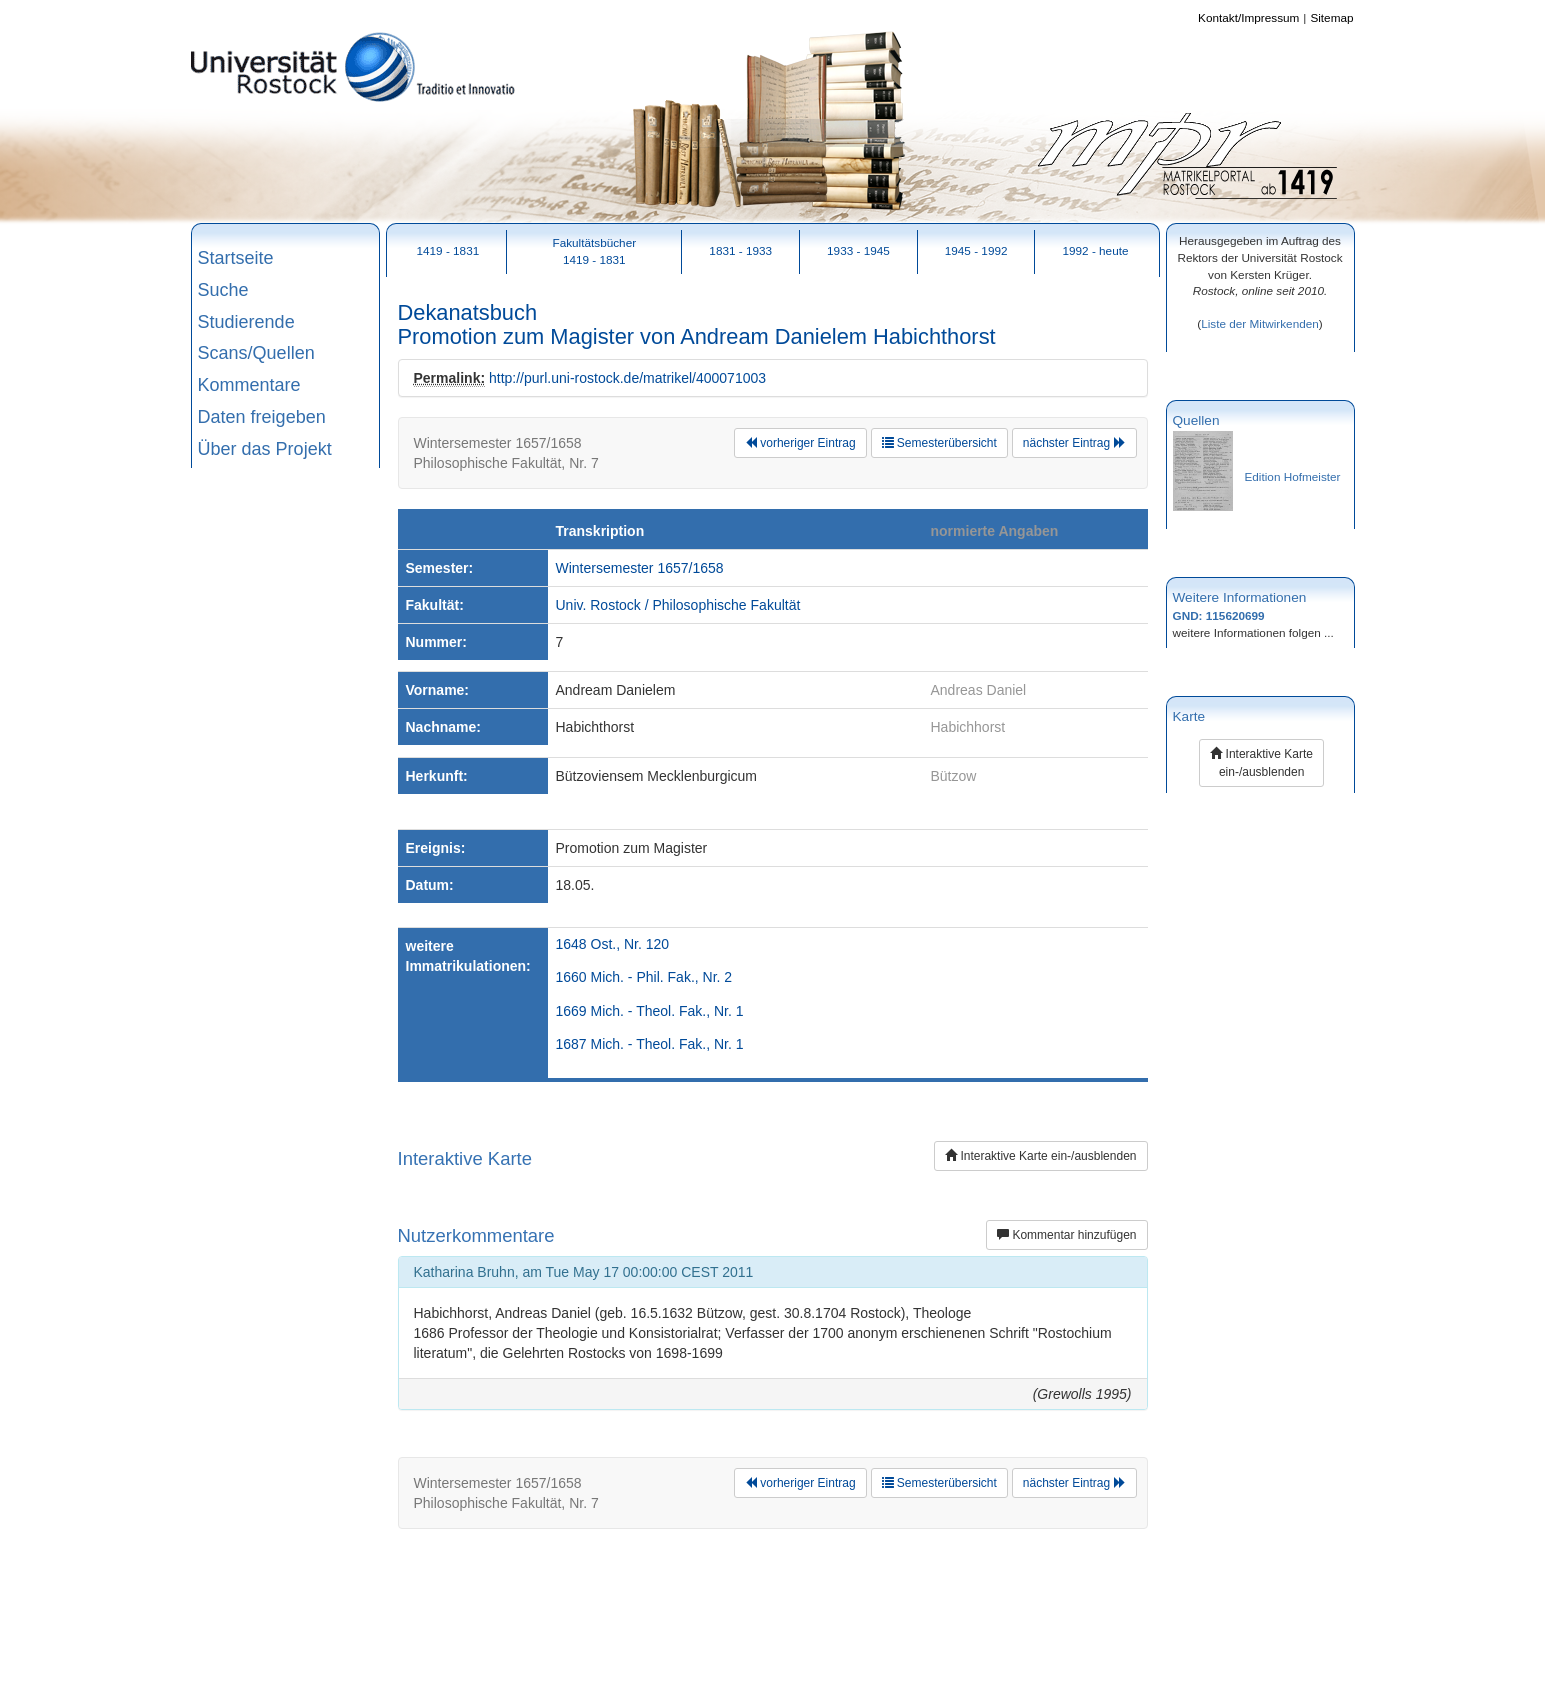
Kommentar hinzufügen (1066, 1235)
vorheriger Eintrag (800, 443)
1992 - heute (1095, 250)
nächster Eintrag (1074, 443)
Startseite (236, 258)
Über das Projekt (265, 449)
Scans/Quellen (256, 353)
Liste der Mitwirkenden (1260, 323)
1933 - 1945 (858, 250)
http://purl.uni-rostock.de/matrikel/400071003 (627, 378)
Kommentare (249, 385)
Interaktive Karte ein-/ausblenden (1040, 1156)
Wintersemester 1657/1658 (640, 568)
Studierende (246, 322)
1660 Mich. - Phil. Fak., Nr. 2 (644, 977)
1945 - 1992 (976, 250)
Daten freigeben (262, 417)
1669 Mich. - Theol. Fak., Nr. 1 (650, 1011)
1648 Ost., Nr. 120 (613, 944)
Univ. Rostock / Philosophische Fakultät (678, 605)
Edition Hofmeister (1293, 476)
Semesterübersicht (939, 443)
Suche (223, 290)
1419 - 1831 (447, 250)
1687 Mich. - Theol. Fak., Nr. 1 (650, 1044)
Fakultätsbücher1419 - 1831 (594, 251)
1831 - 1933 (740, 250)
